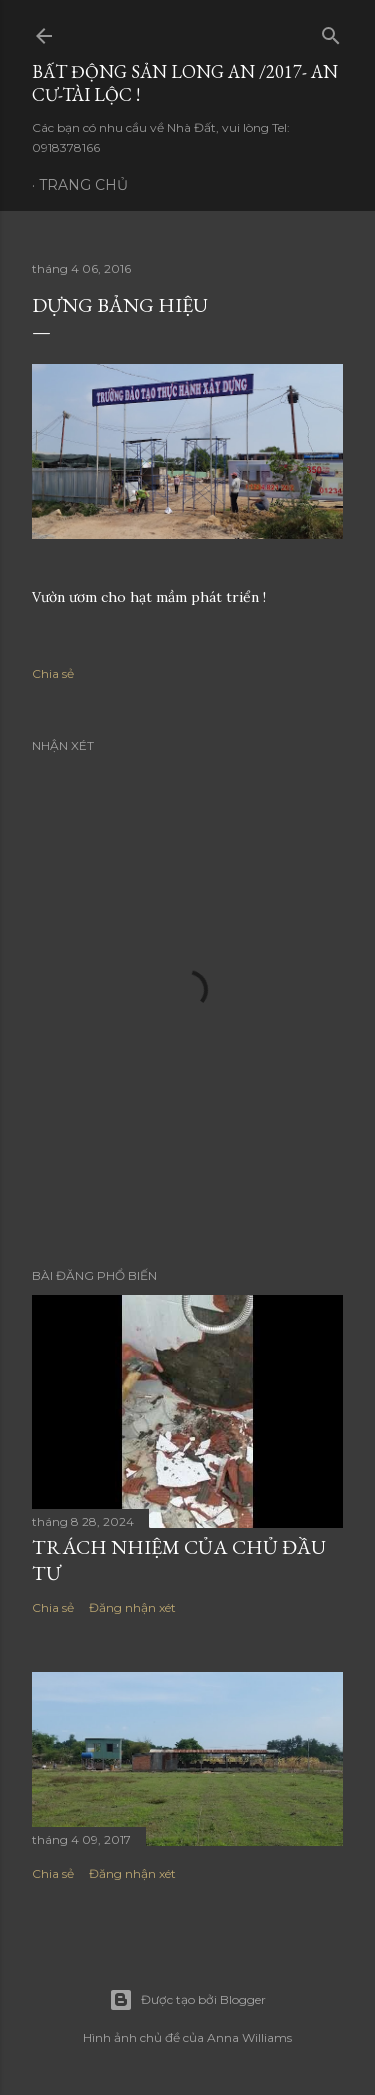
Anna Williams (249, 2037)
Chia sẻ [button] (53, 673)
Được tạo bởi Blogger (187, 2000)
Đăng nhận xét (132, 1607)
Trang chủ (83, 185)
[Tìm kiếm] (331, 31)
